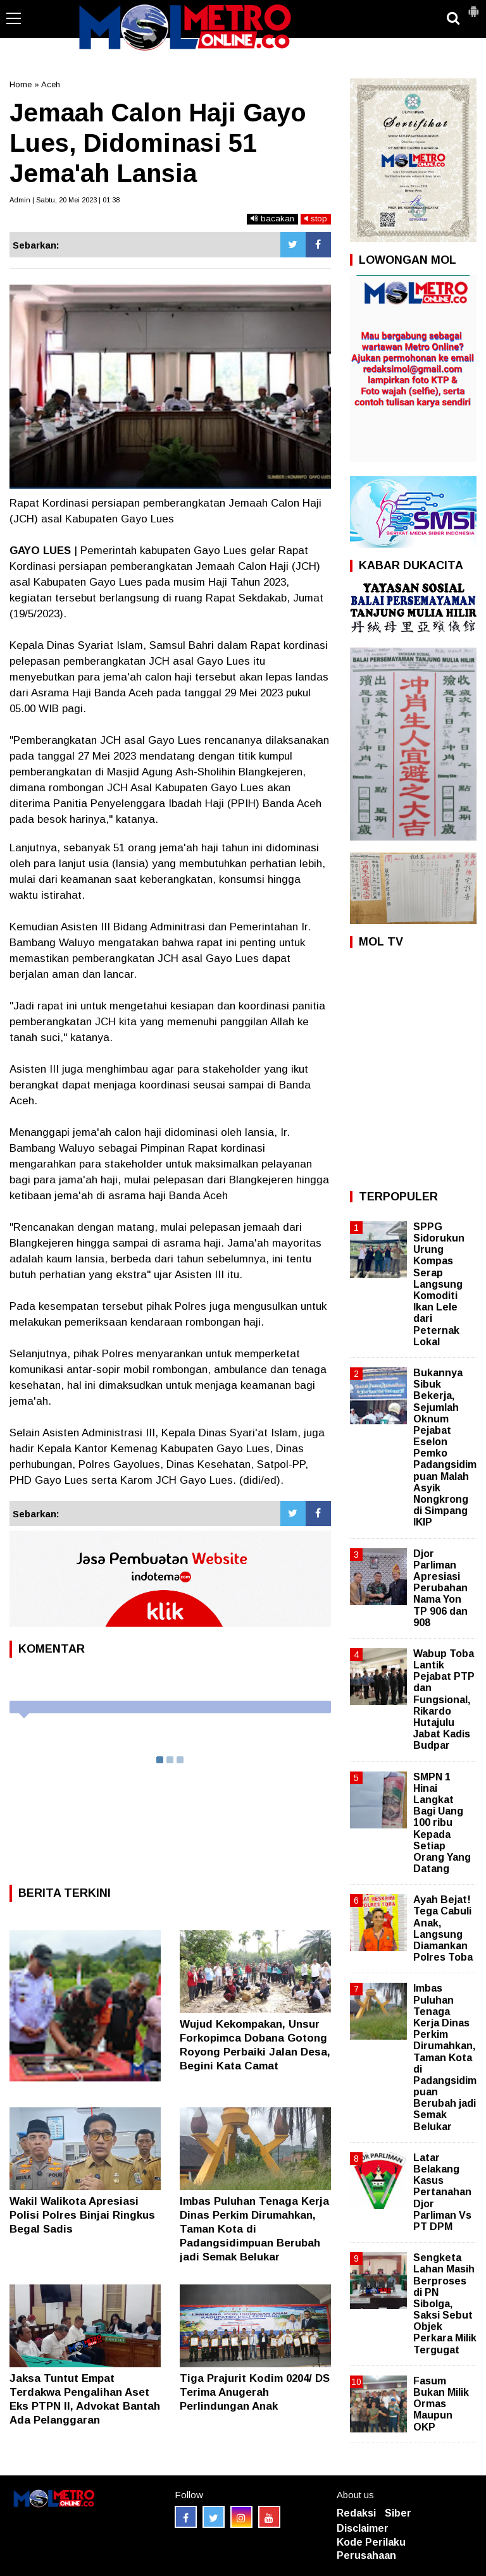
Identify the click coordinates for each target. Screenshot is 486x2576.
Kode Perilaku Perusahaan (371, 2549)
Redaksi (356, 2513)
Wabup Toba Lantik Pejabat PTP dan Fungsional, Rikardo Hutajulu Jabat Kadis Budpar (444, 1699)
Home (20, 84)
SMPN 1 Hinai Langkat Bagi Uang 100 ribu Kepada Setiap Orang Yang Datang (442, 1823)
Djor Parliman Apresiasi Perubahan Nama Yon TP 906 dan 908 (440, 1588)
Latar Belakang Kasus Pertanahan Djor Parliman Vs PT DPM (442, 2192)
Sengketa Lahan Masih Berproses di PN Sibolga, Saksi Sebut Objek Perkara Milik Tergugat (445, 2303)
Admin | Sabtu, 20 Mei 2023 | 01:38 (64, 200)
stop (315, 218)
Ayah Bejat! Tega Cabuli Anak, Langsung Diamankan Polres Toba (443, 1928)
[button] (473, 6)
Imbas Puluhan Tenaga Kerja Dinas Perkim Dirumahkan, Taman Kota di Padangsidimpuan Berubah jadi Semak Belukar (254, 2229)
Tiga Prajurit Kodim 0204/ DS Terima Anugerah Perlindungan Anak (255, 2392)
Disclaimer (363, 2528)
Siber (398, 2513)
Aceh (50, 84)
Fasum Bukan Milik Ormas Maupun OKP (441, 2404)
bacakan (272, 218)
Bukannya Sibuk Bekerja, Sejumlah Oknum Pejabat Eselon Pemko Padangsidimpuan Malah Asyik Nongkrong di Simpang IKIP (445, 1447)
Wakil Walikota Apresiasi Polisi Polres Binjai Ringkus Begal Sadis (82, 2215)
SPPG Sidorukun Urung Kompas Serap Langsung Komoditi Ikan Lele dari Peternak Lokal (438, 1284)
